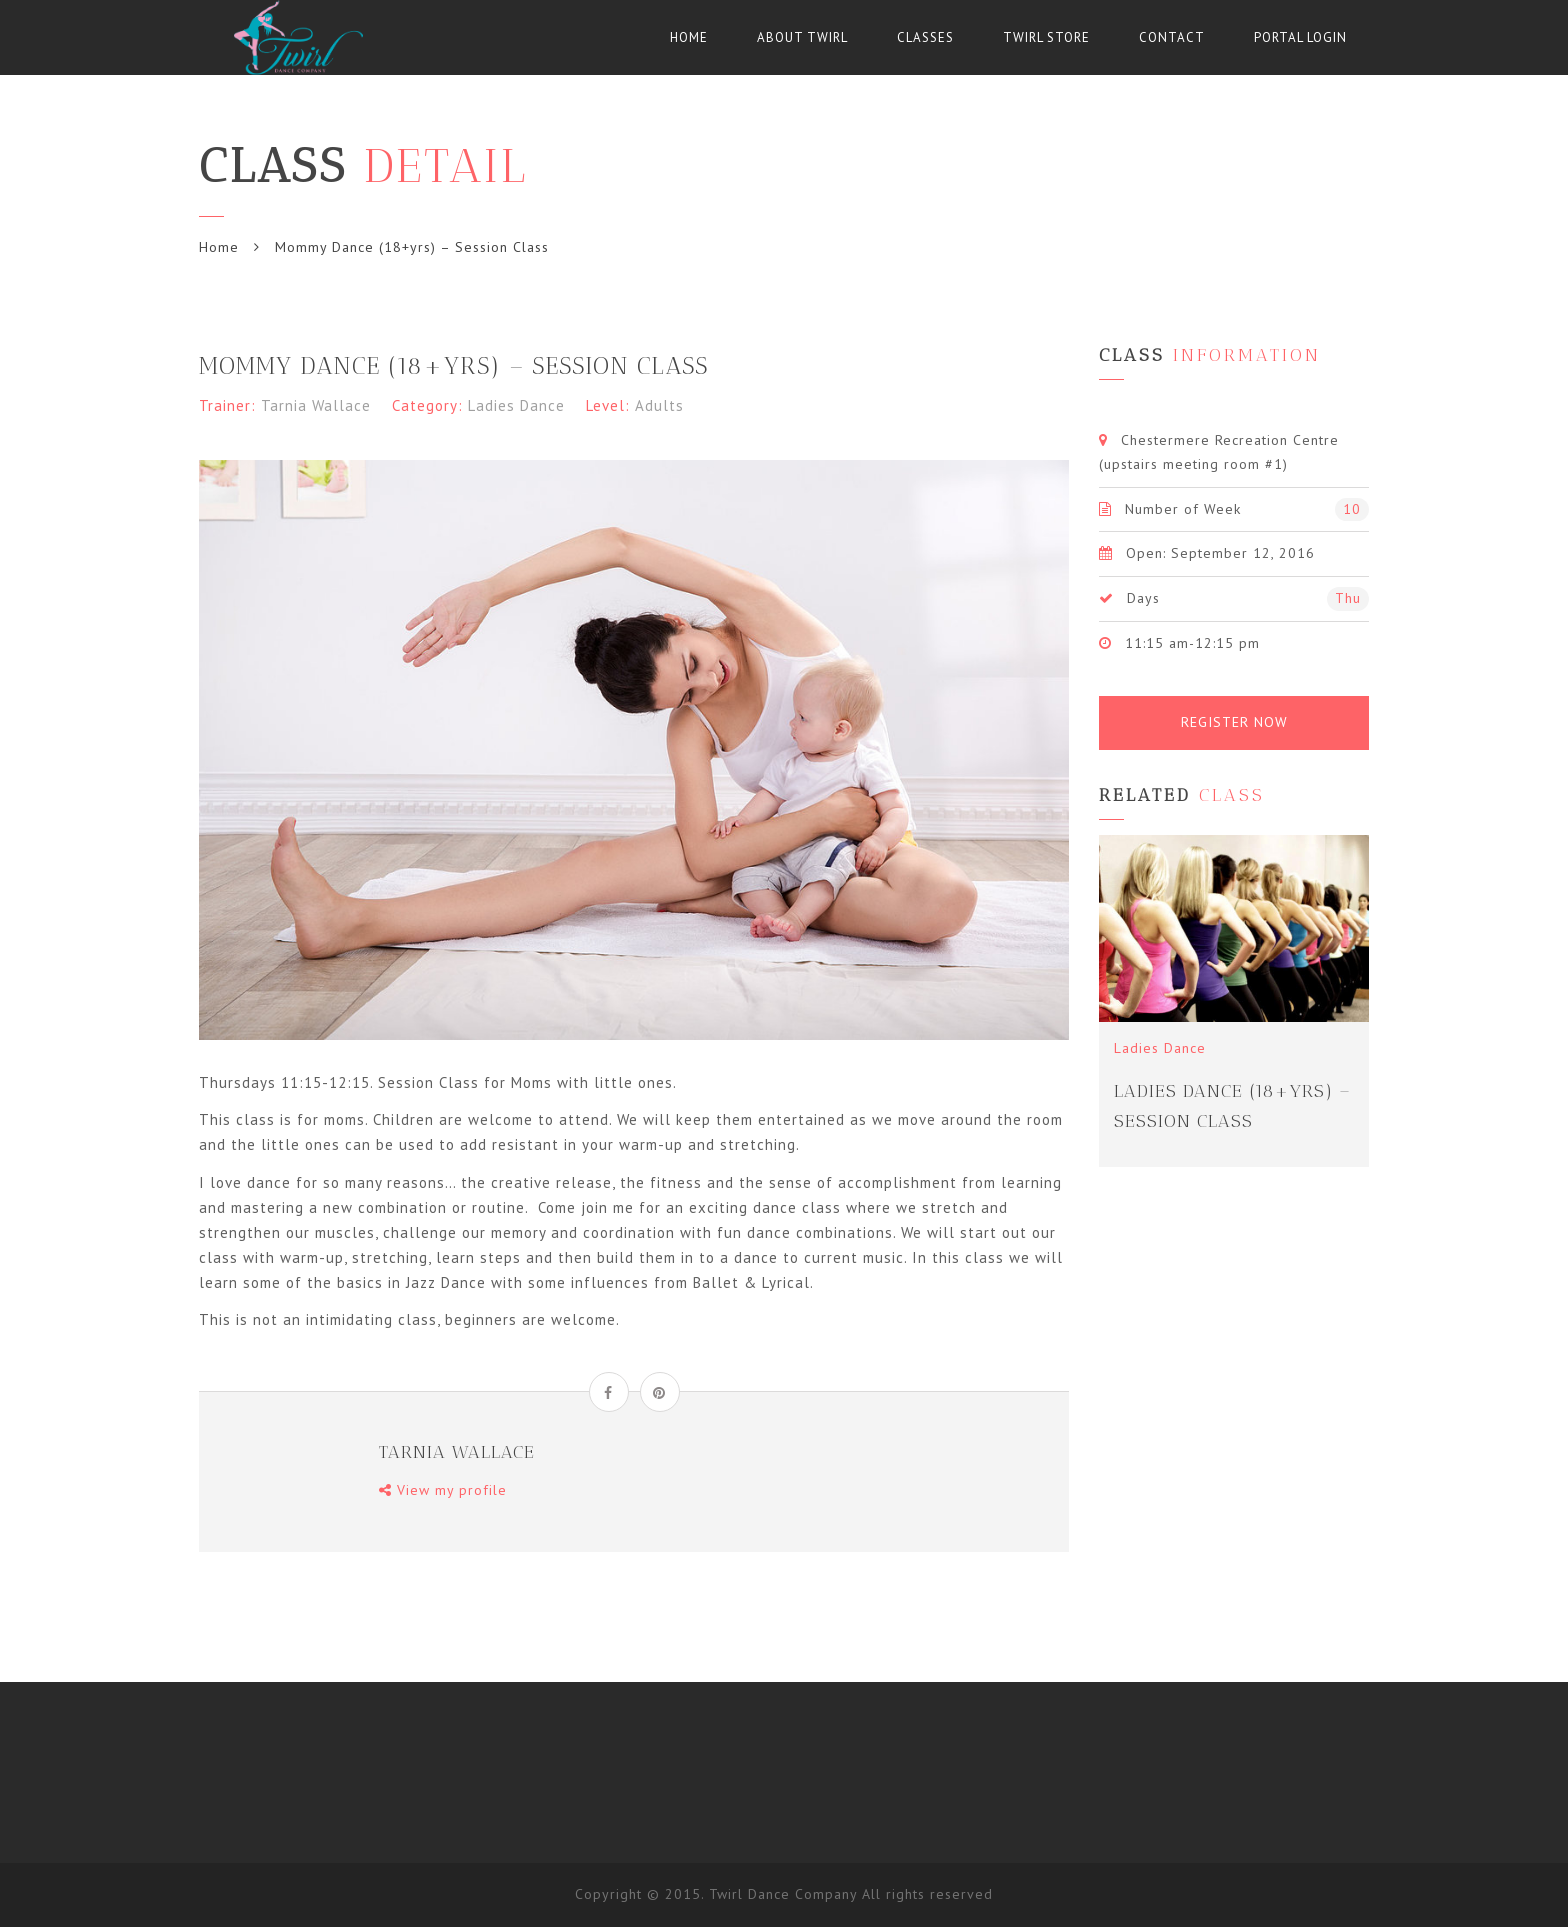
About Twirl (802, 37)
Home (689, 37)
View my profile (443, 1490)
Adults (659, 405)
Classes (925, 37)
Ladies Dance (516, 405)
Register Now (1234, 722)
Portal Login (1300, 37)
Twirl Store (1046, 37)
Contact (1172, 37)
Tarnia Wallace (316, 405)
